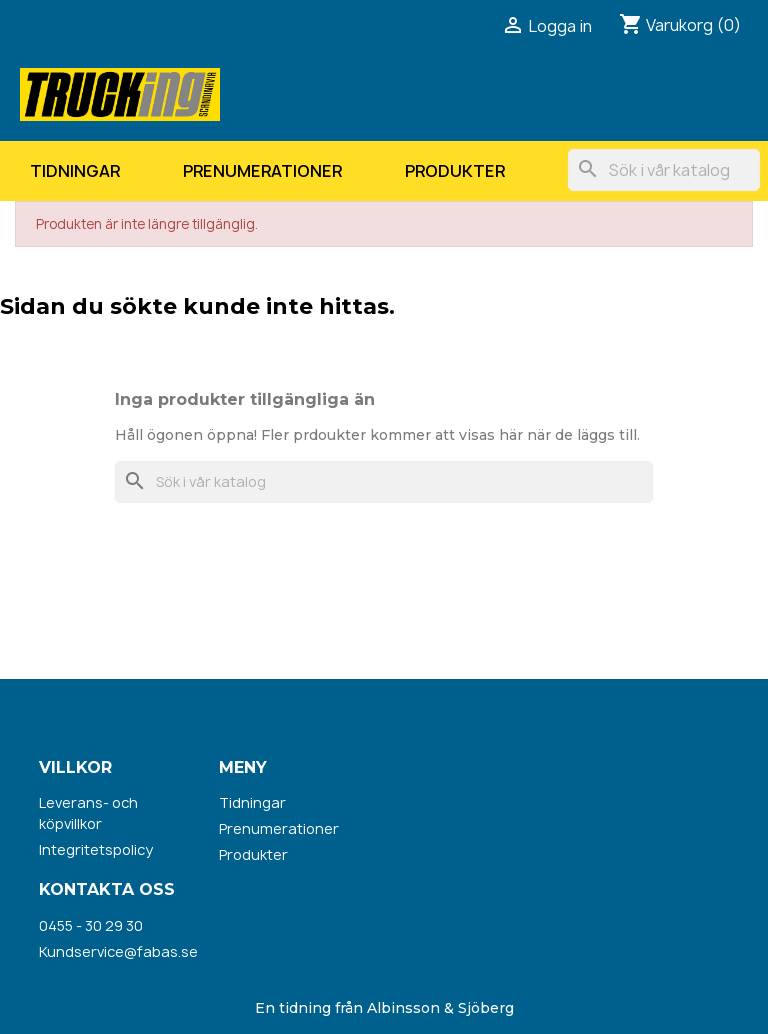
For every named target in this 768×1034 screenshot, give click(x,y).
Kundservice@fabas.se (118, 951)
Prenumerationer (262, 171)
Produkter (455, 171)
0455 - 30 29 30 (91, 925)
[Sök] (664, 170)
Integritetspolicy (96, 849)
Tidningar (75, 171)
